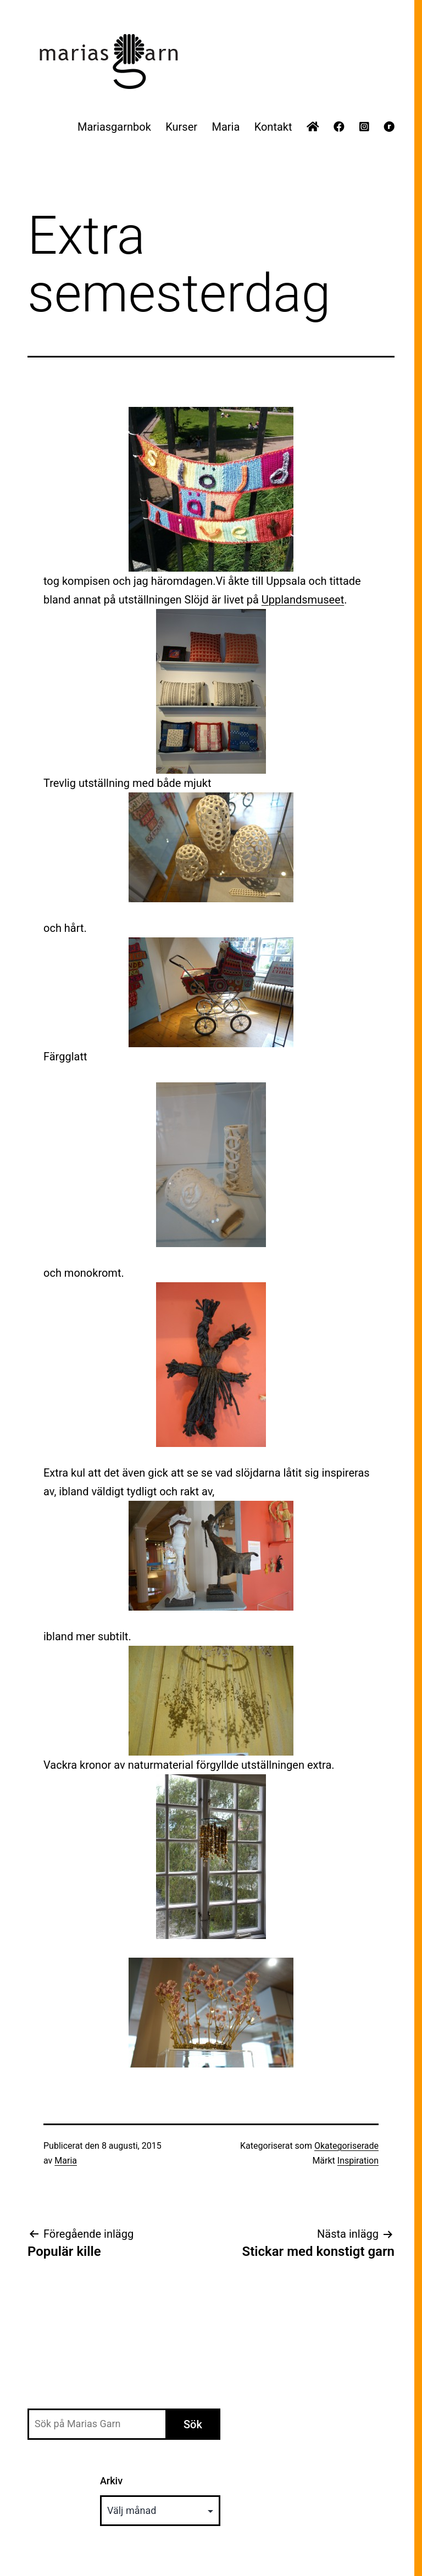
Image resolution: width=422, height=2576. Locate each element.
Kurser (181, 126)
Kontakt (273, 126)
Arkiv (111, 2480)
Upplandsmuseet (303, 599)
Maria (226, 126)
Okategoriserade (346, 2146)
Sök (193, 2424)
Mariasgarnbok (114, 126)
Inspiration (358, 2160)
